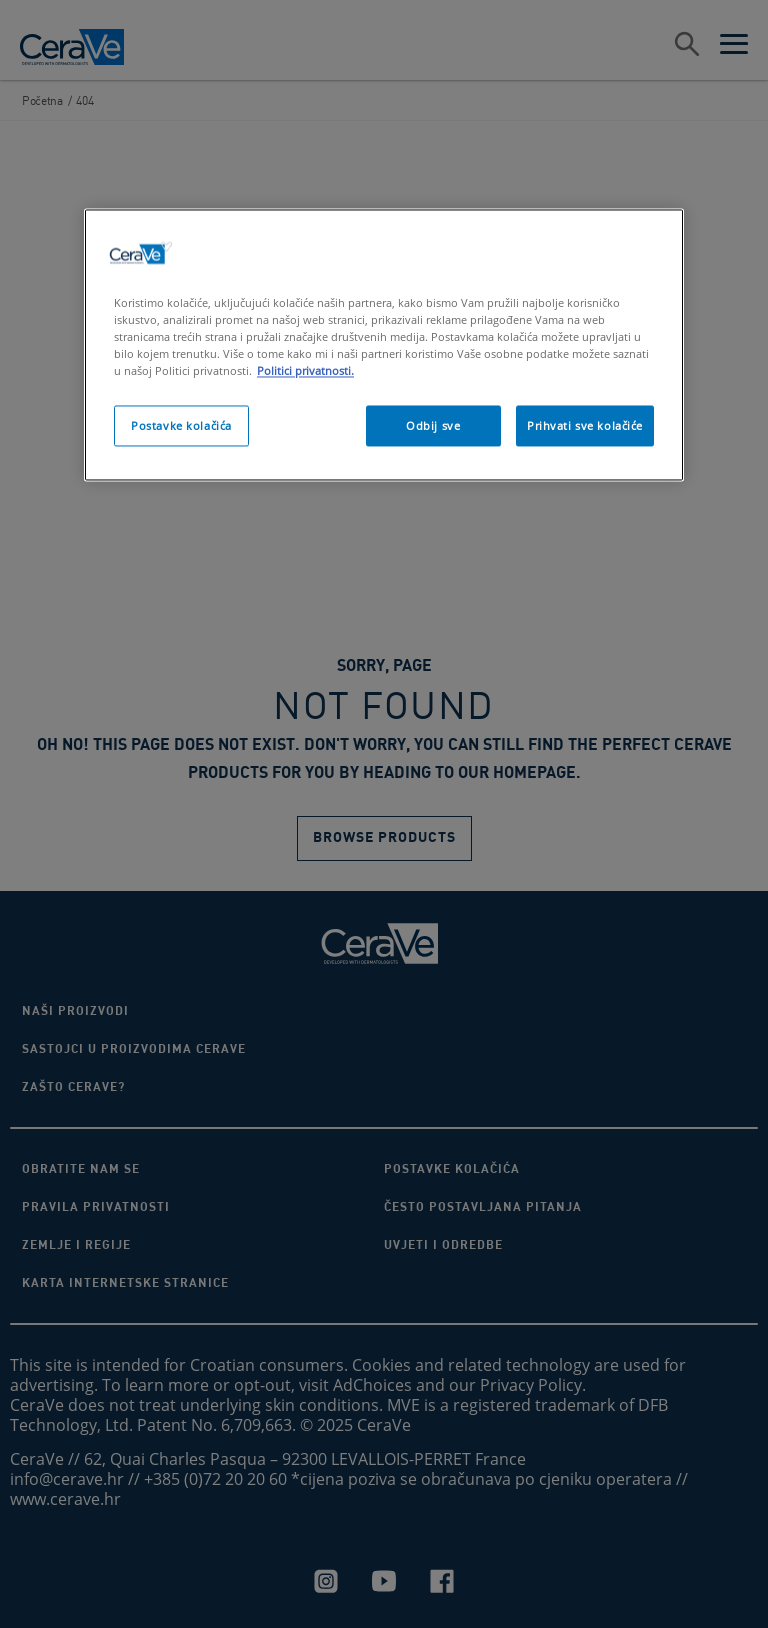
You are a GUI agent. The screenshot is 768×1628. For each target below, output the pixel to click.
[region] (384, 345)
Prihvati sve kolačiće (585, 425)
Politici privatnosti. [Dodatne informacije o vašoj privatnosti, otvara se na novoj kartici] (305, 371)
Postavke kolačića (181, 425)
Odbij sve (433, 425)
